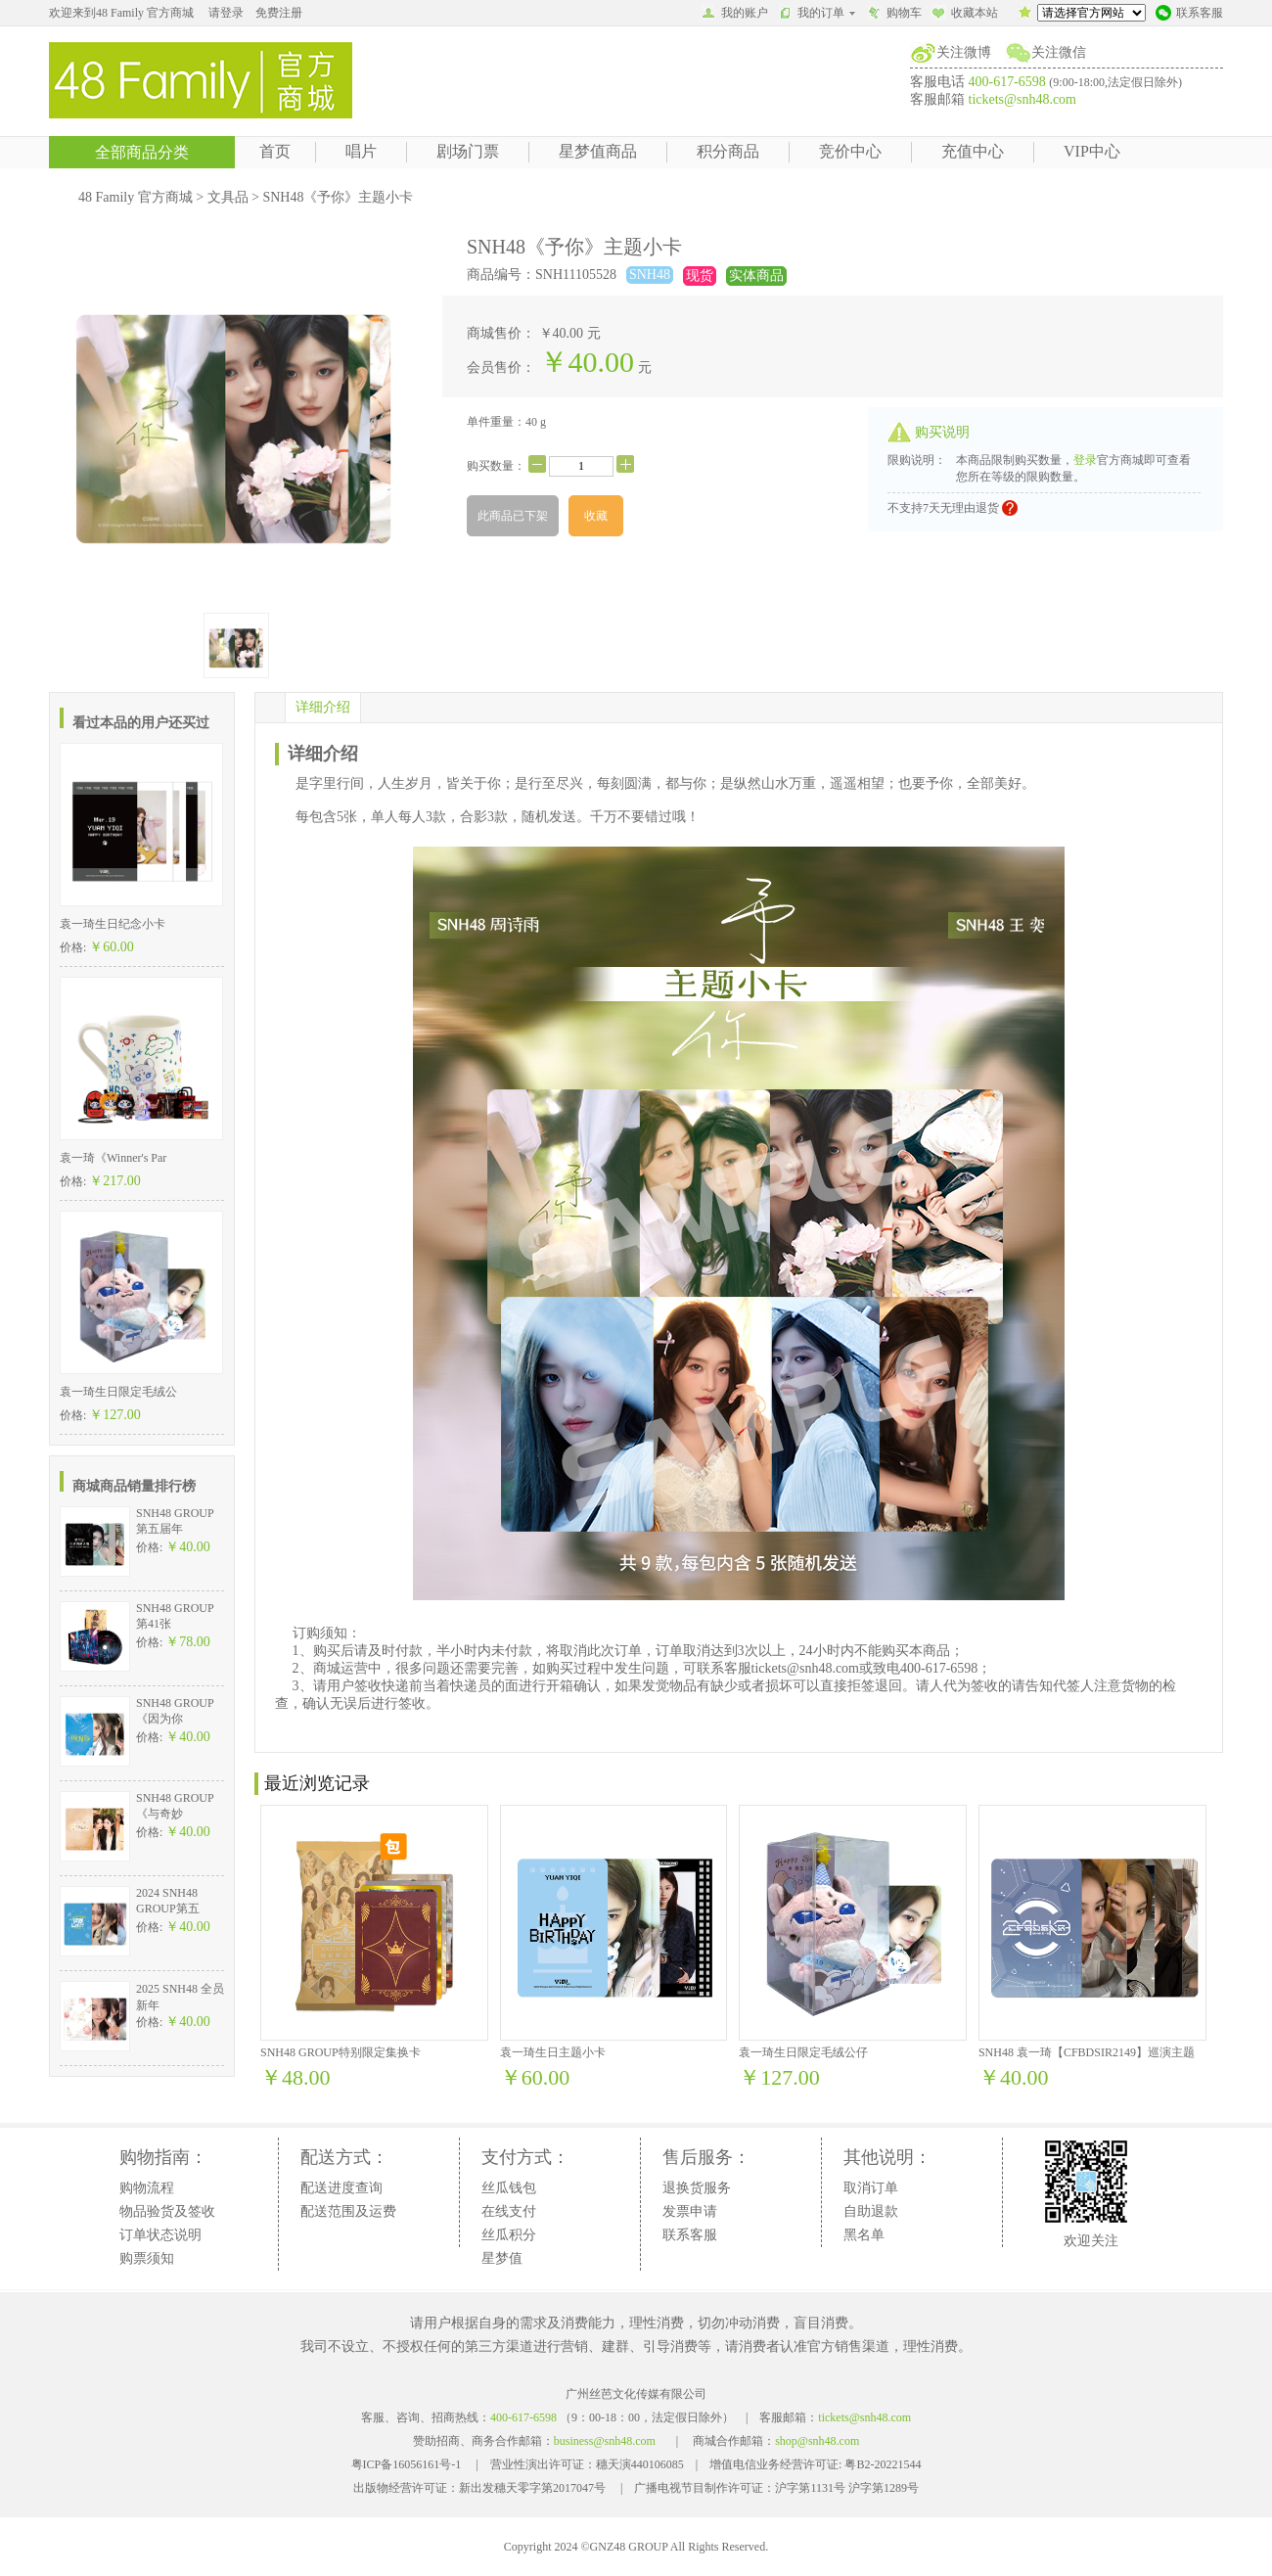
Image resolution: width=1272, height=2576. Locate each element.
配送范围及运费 (348, 2211)
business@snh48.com (605, 2441)
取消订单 (870, 2188)
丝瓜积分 (508, 2235)
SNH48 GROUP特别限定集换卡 (340, 2052)
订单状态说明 (160, 2235)
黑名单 (864, 2235)
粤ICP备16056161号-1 (406, 2464)
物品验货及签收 (167, 2211)
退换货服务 (696, 2188)
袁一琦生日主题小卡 (553, 2052)
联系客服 (1189, 14)
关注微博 (963, 52)
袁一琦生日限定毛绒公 (118, 1392)
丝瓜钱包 (508, 2188)
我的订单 (817, 12)
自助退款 (870, 2211)
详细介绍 (322, 707)
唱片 (361, 151)
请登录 (226, 13)
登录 (1085, 460)
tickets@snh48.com (1023, 99)
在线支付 (508, 2211)
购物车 (894, 14)
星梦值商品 (598, 151)
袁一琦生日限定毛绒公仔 (803, 2052)
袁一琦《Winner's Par (113, 1158)
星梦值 (501, 2258)
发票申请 (689, 2211)
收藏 (596, 516)
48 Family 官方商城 (135, 197)
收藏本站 (964, 14)
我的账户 (735, 14)
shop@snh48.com (817, 2441)
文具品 (228, 197)
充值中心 (972, 151)
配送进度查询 (341, 2188)
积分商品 (728, 151)
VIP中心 (1092, 151)
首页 (275, 151)
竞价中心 (850, 151)
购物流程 (146, 2188)
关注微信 (1058, 52)
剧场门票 (467, 151)
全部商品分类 (142, 152)
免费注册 (278, 13)
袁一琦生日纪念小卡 (112, 924)
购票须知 (146, 2258)
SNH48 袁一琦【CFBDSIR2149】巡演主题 (1086, 2052)
